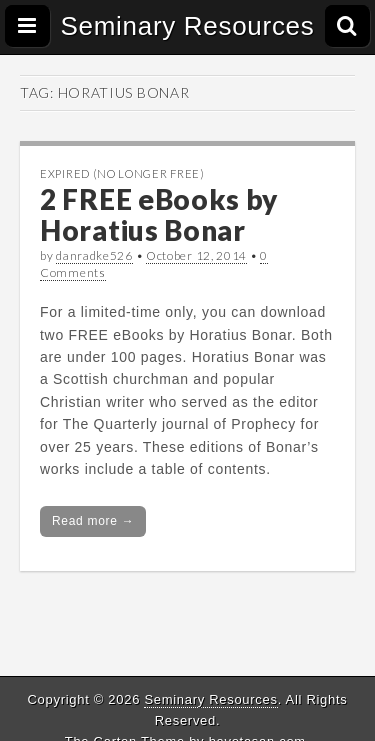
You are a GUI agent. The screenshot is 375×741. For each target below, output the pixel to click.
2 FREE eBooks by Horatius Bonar (159, 214)
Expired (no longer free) (122, 173)
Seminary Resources (188, 26)
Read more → (93, 521)
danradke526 (94, 255)
